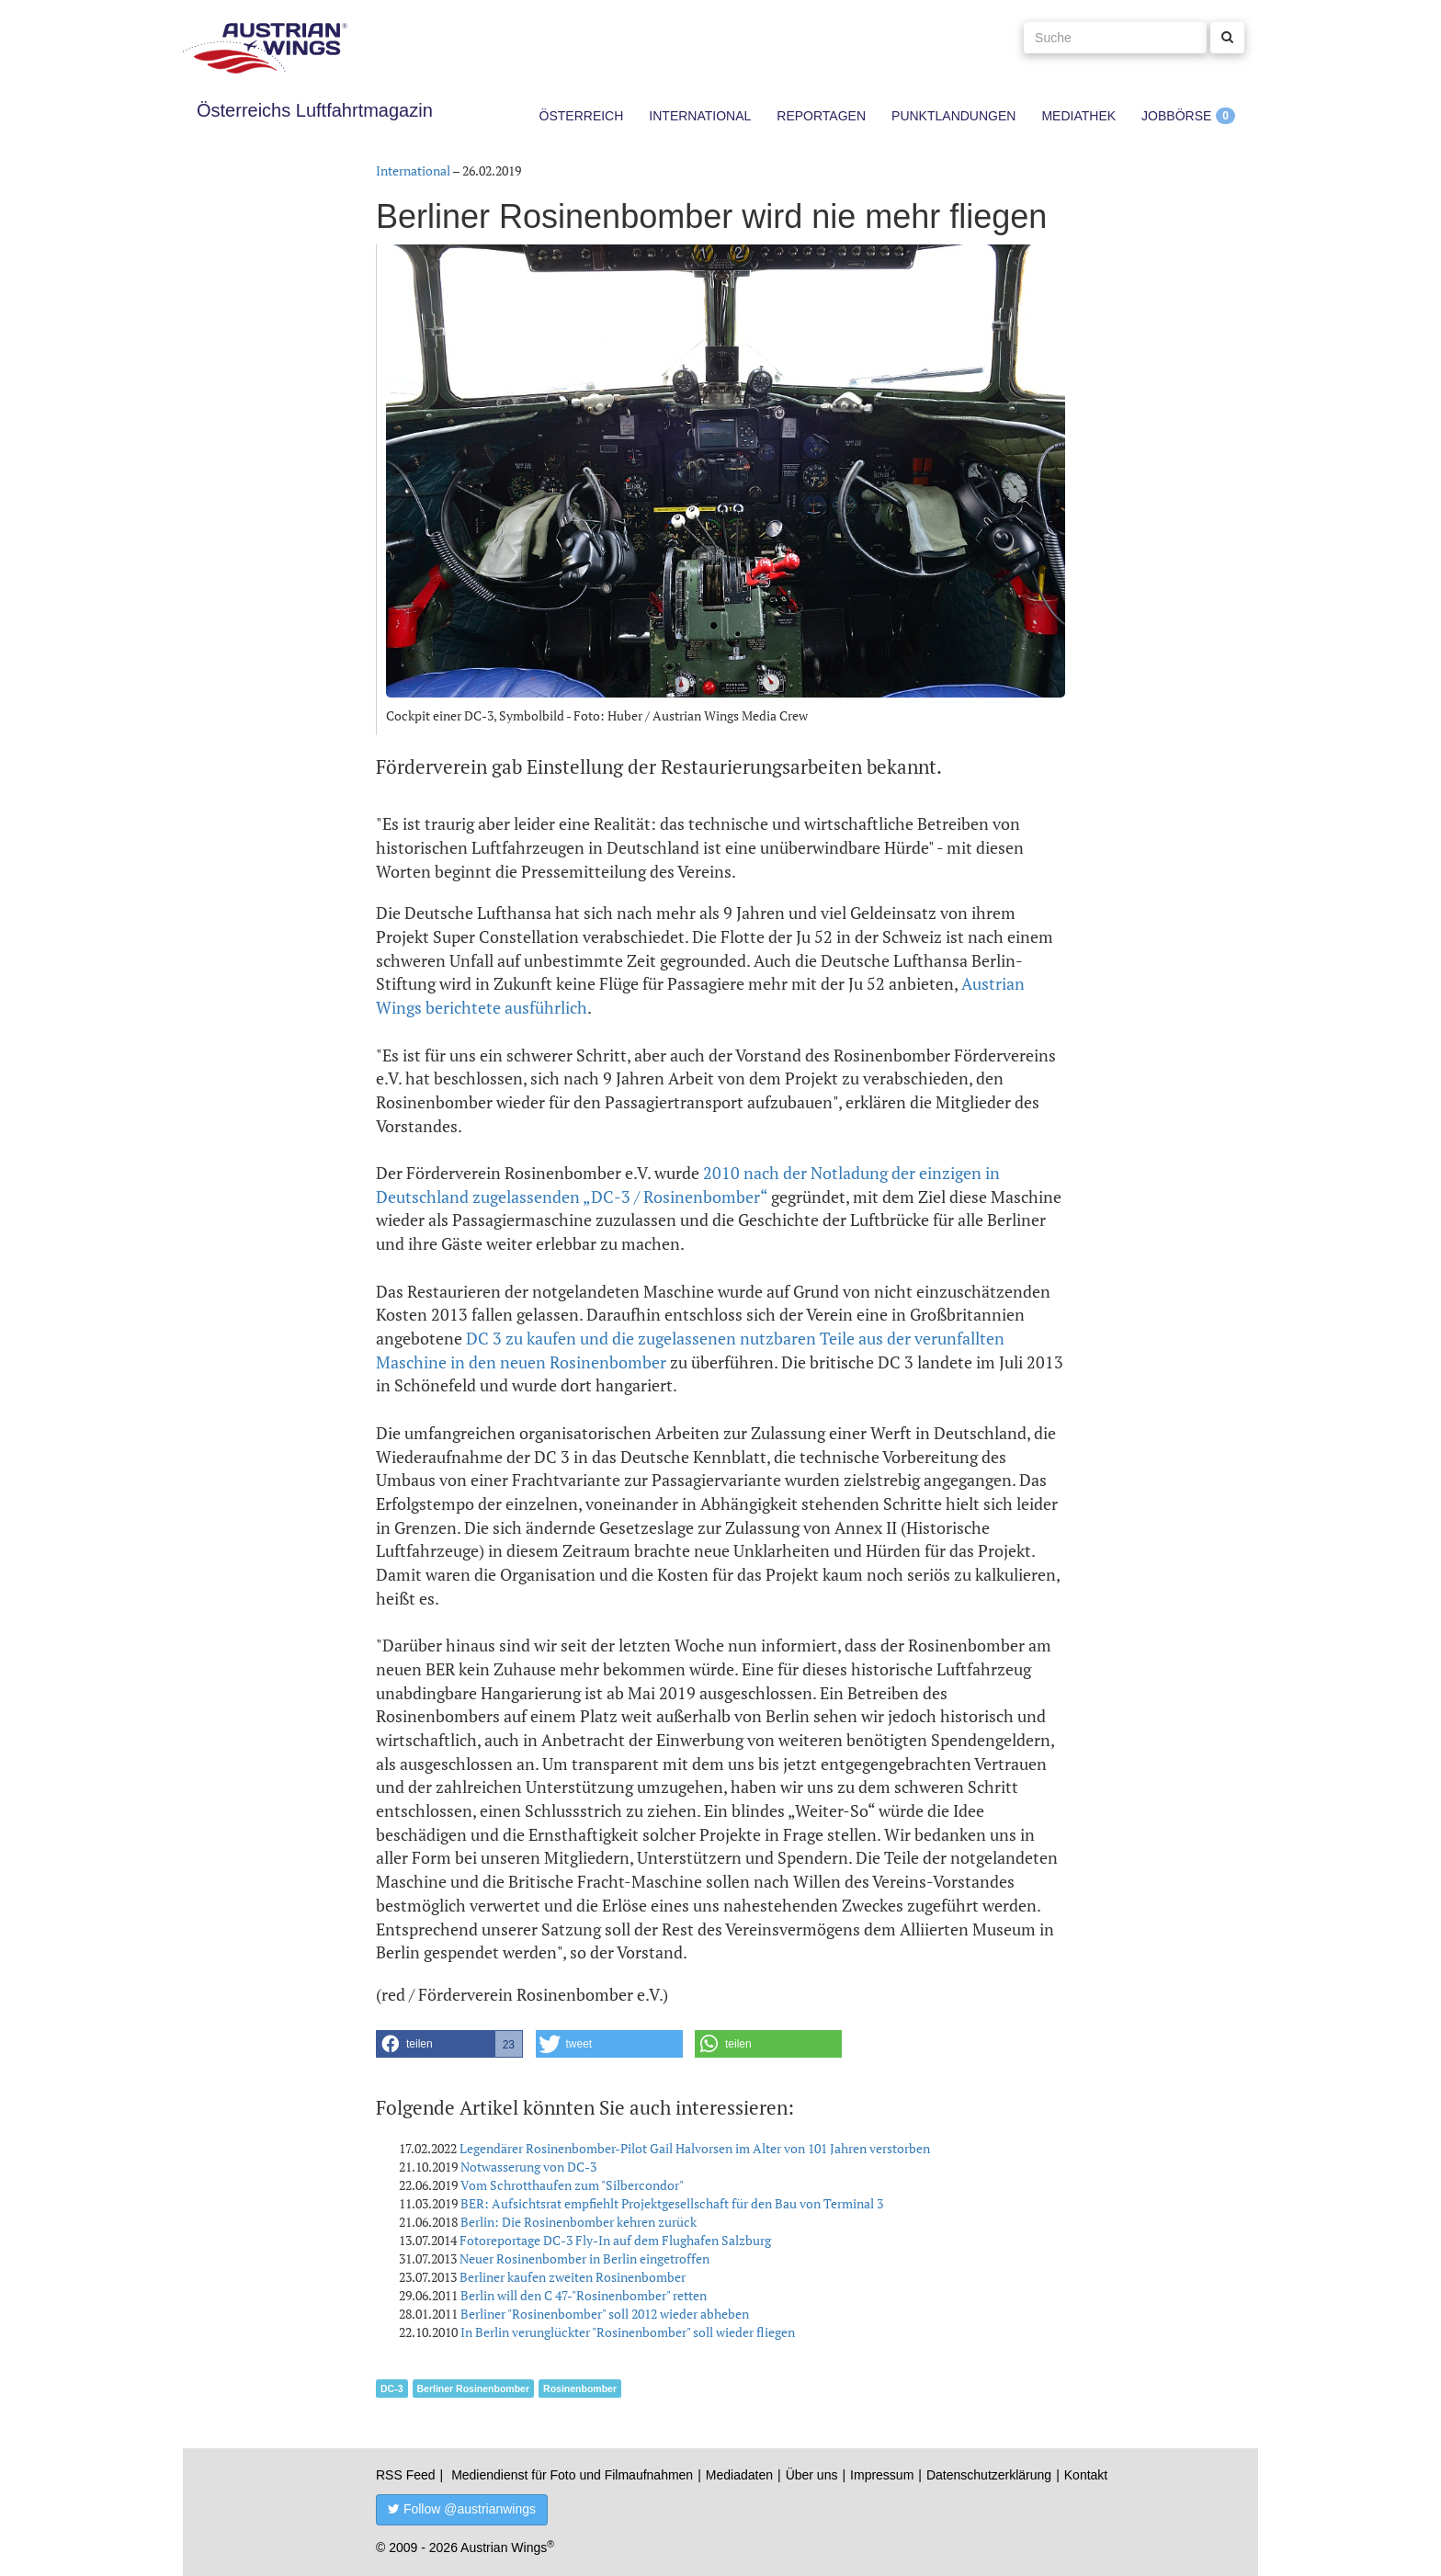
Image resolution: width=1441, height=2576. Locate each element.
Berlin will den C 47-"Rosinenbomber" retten (583, 2295)
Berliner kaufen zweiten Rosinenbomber (573, 2277)
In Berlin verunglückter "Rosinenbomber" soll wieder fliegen (627, 2332)
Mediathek (1078, 115)
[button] (449, 2044)
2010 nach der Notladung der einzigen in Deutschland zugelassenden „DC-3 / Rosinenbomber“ (688, 1185)
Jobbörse (1176, 115)
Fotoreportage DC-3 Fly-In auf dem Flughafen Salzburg (615, 2240)
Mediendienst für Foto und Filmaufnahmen (572, 2475)
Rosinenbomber (580, 2388)
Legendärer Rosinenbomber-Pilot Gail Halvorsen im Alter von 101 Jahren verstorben (695, 2148)
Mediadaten (739, 2475)
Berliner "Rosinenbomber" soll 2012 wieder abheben (604, 2313)
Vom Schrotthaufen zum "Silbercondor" (572, 2185)
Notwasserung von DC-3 (528, 2166)
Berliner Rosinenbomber (473, 2388)
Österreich (581, 115)
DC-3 (391, 2388)
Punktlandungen (953, 115)
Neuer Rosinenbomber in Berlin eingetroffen (584, 2258)
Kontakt (1085, 2475)
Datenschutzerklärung (988, 2475)
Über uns (812, 2475)
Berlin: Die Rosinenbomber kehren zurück (578, 2221)
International (700, 115)
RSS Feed (406, 2475)
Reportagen (821, 115)
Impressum (881, 2475)
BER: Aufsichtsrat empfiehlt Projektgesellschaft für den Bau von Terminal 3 (671, 2203)
